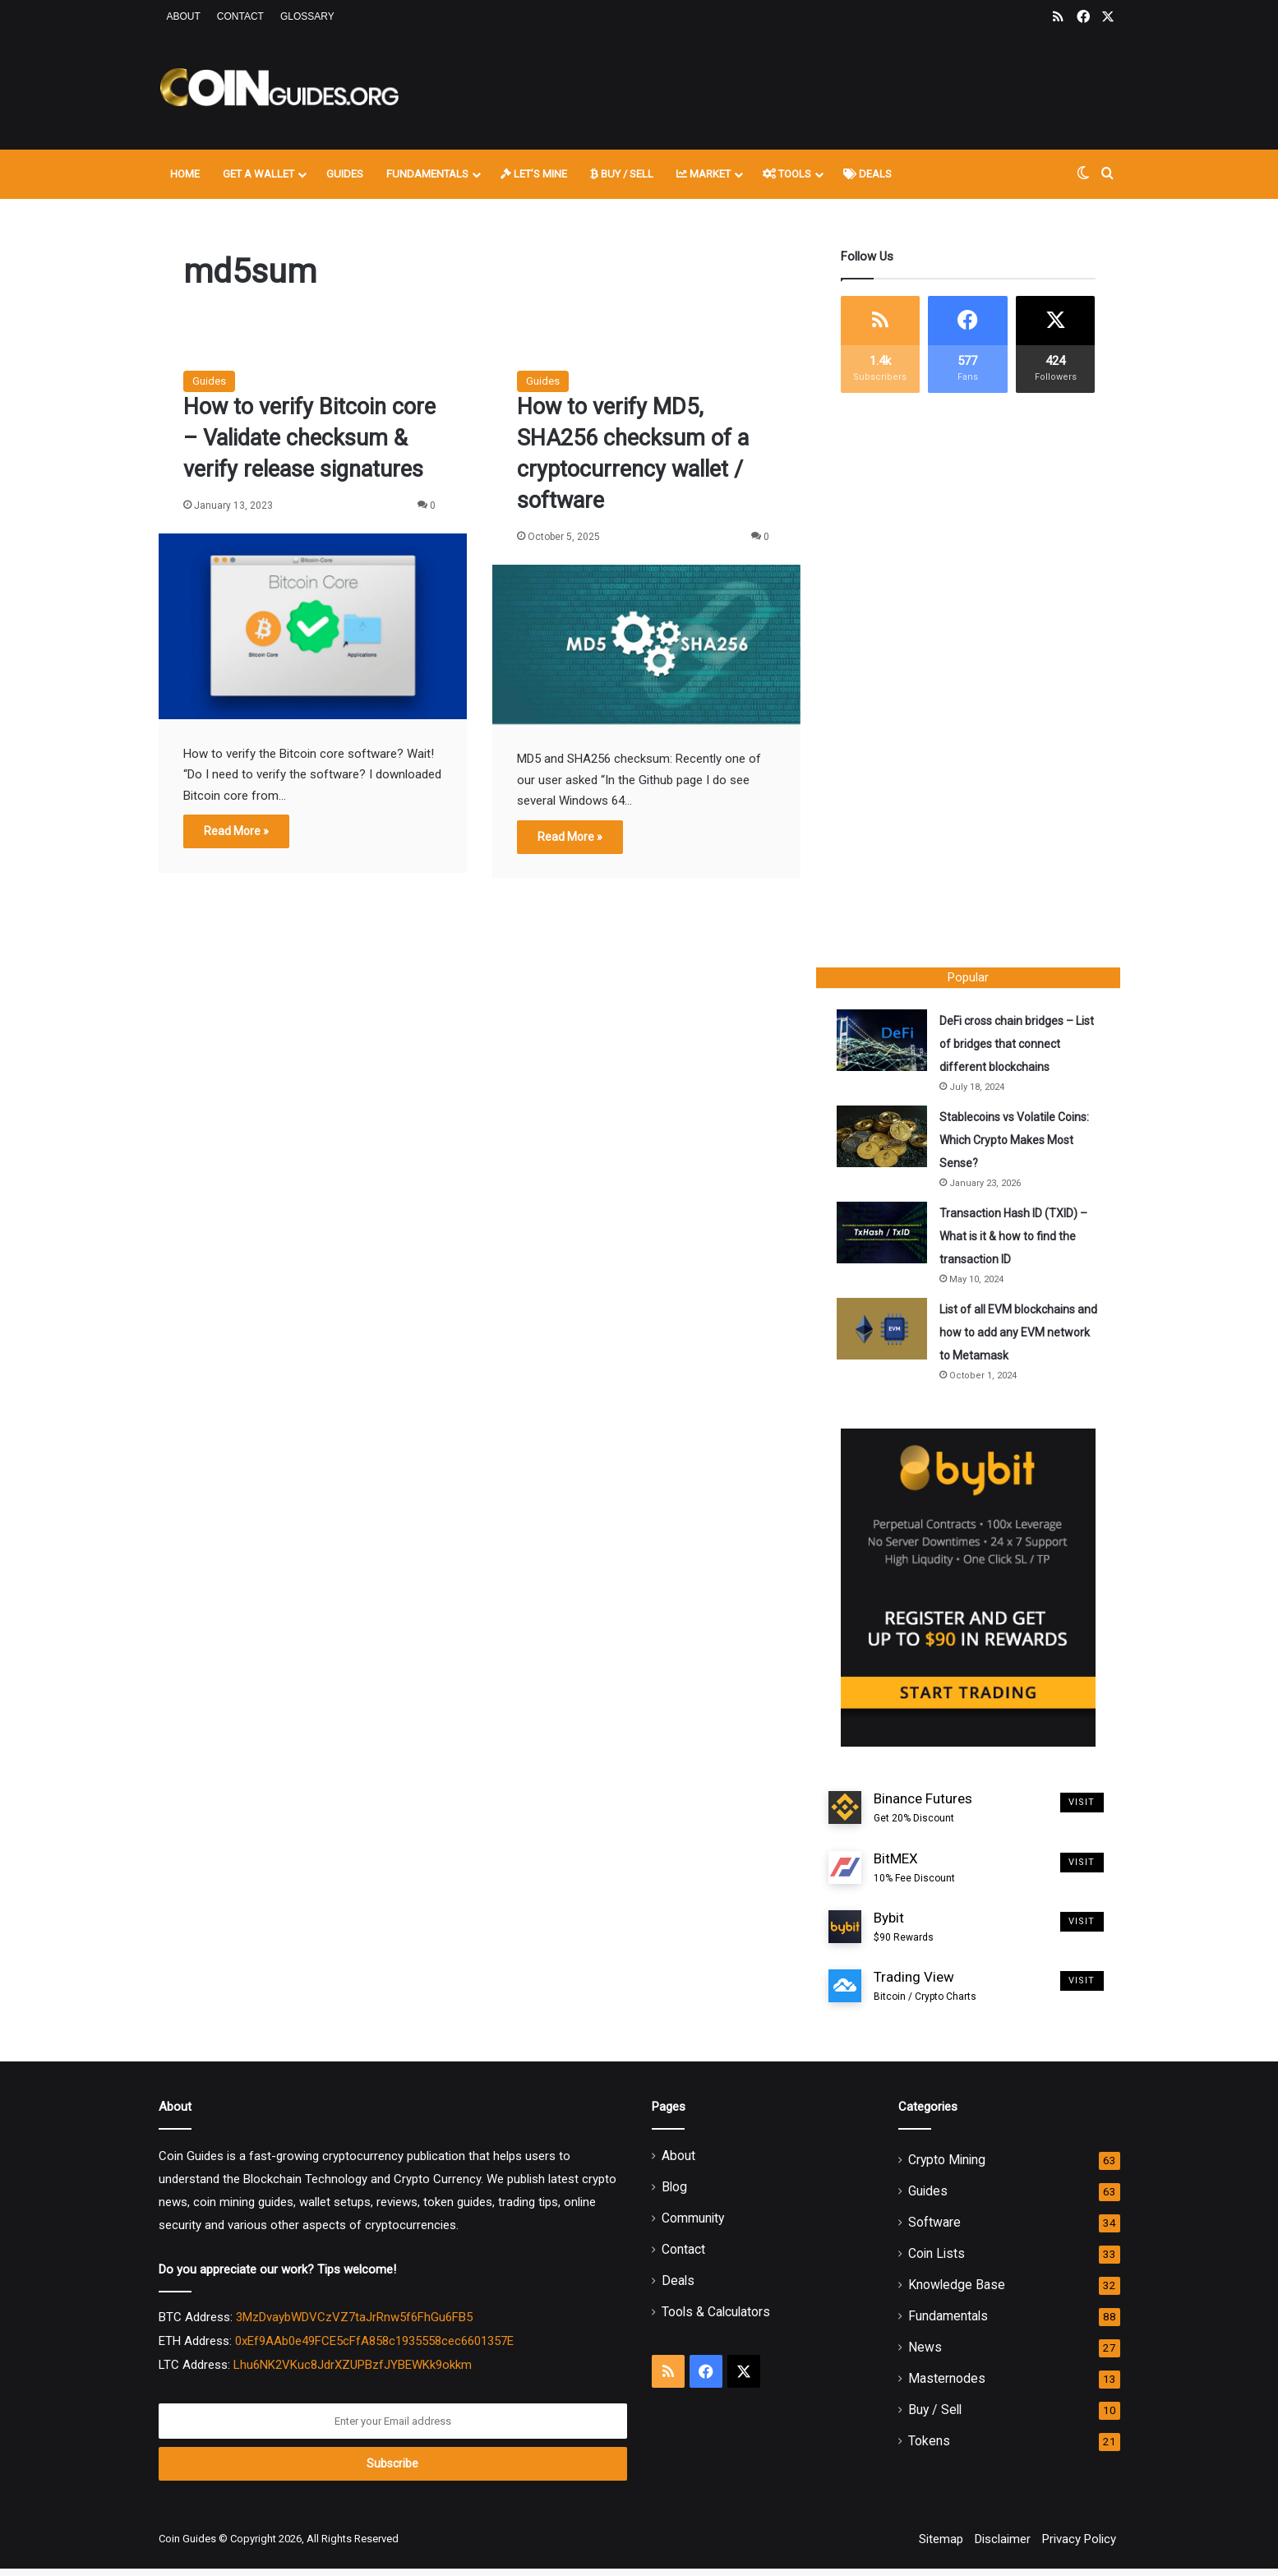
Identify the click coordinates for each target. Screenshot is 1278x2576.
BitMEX (914, 1876)
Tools (787, 174)
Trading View (925, 1995)
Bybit (904, 1935)
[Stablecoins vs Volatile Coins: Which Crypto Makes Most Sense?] (886, 1140)
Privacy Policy (1079, 2546)
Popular (968, 977)
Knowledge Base (956, 2292)
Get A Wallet (258, 174)
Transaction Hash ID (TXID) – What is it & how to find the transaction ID (1017, 1240)
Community (693, 2225)
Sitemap (941, 2546)
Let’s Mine (534, 174)
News (925, 2354)
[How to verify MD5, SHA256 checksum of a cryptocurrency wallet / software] (646, 645)
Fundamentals (427, 174)
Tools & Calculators (716, 2319)
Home (185, 174)
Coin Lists (936, 2261)
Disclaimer (1003, 2546)
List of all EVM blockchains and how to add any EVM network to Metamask (1011, 1336)
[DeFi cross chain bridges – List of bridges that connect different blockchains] (886, 1044)
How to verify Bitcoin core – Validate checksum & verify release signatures (309, 438)
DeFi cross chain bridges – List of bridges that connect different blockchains (1014, 1048)
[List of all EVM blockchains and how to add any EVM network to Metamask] (886, 1333)
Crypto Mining (946, 2167)
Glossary (307, 16)
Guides (344, 174)
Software (934, 2229)
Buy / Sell (621, 174)
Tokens (929, 2448)
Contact (240, 16)
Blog (674, 2194)
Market (703, 174)
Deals (867, 174)
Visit (1082, 1810)
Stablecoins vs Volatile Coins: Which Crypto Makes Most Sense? (1018, 1144)
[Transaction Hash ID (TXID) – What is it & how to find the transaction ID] (886, 1236)
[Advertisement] (804, 88)
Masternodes (946, 2386)
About (184, 16)
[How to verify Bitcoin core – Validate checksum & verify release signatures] (313, 626)
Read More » (236, 831)
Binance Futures (923, 1816)
